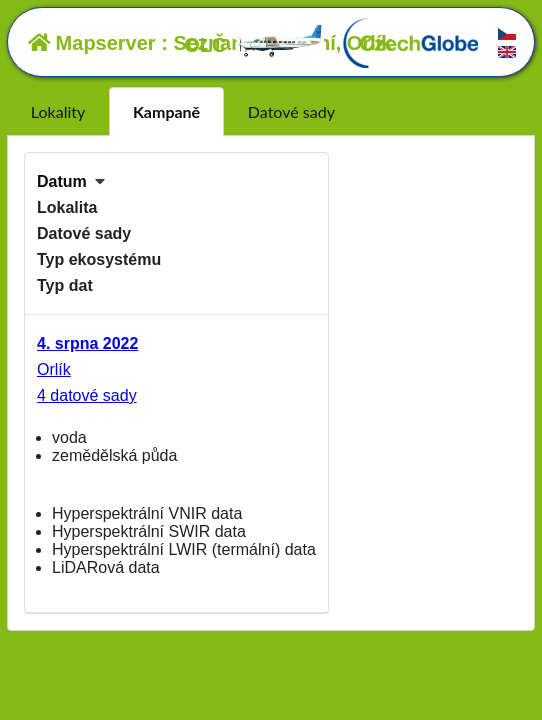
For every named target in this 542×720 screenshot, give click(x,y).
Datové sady (291, 111)
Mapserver (92, 43)
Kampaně (166, 111)
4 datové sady (87, 395)
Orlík (54, 369)
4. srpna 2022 (87, 343)
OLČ (254, 45)
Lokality (58, 111)
